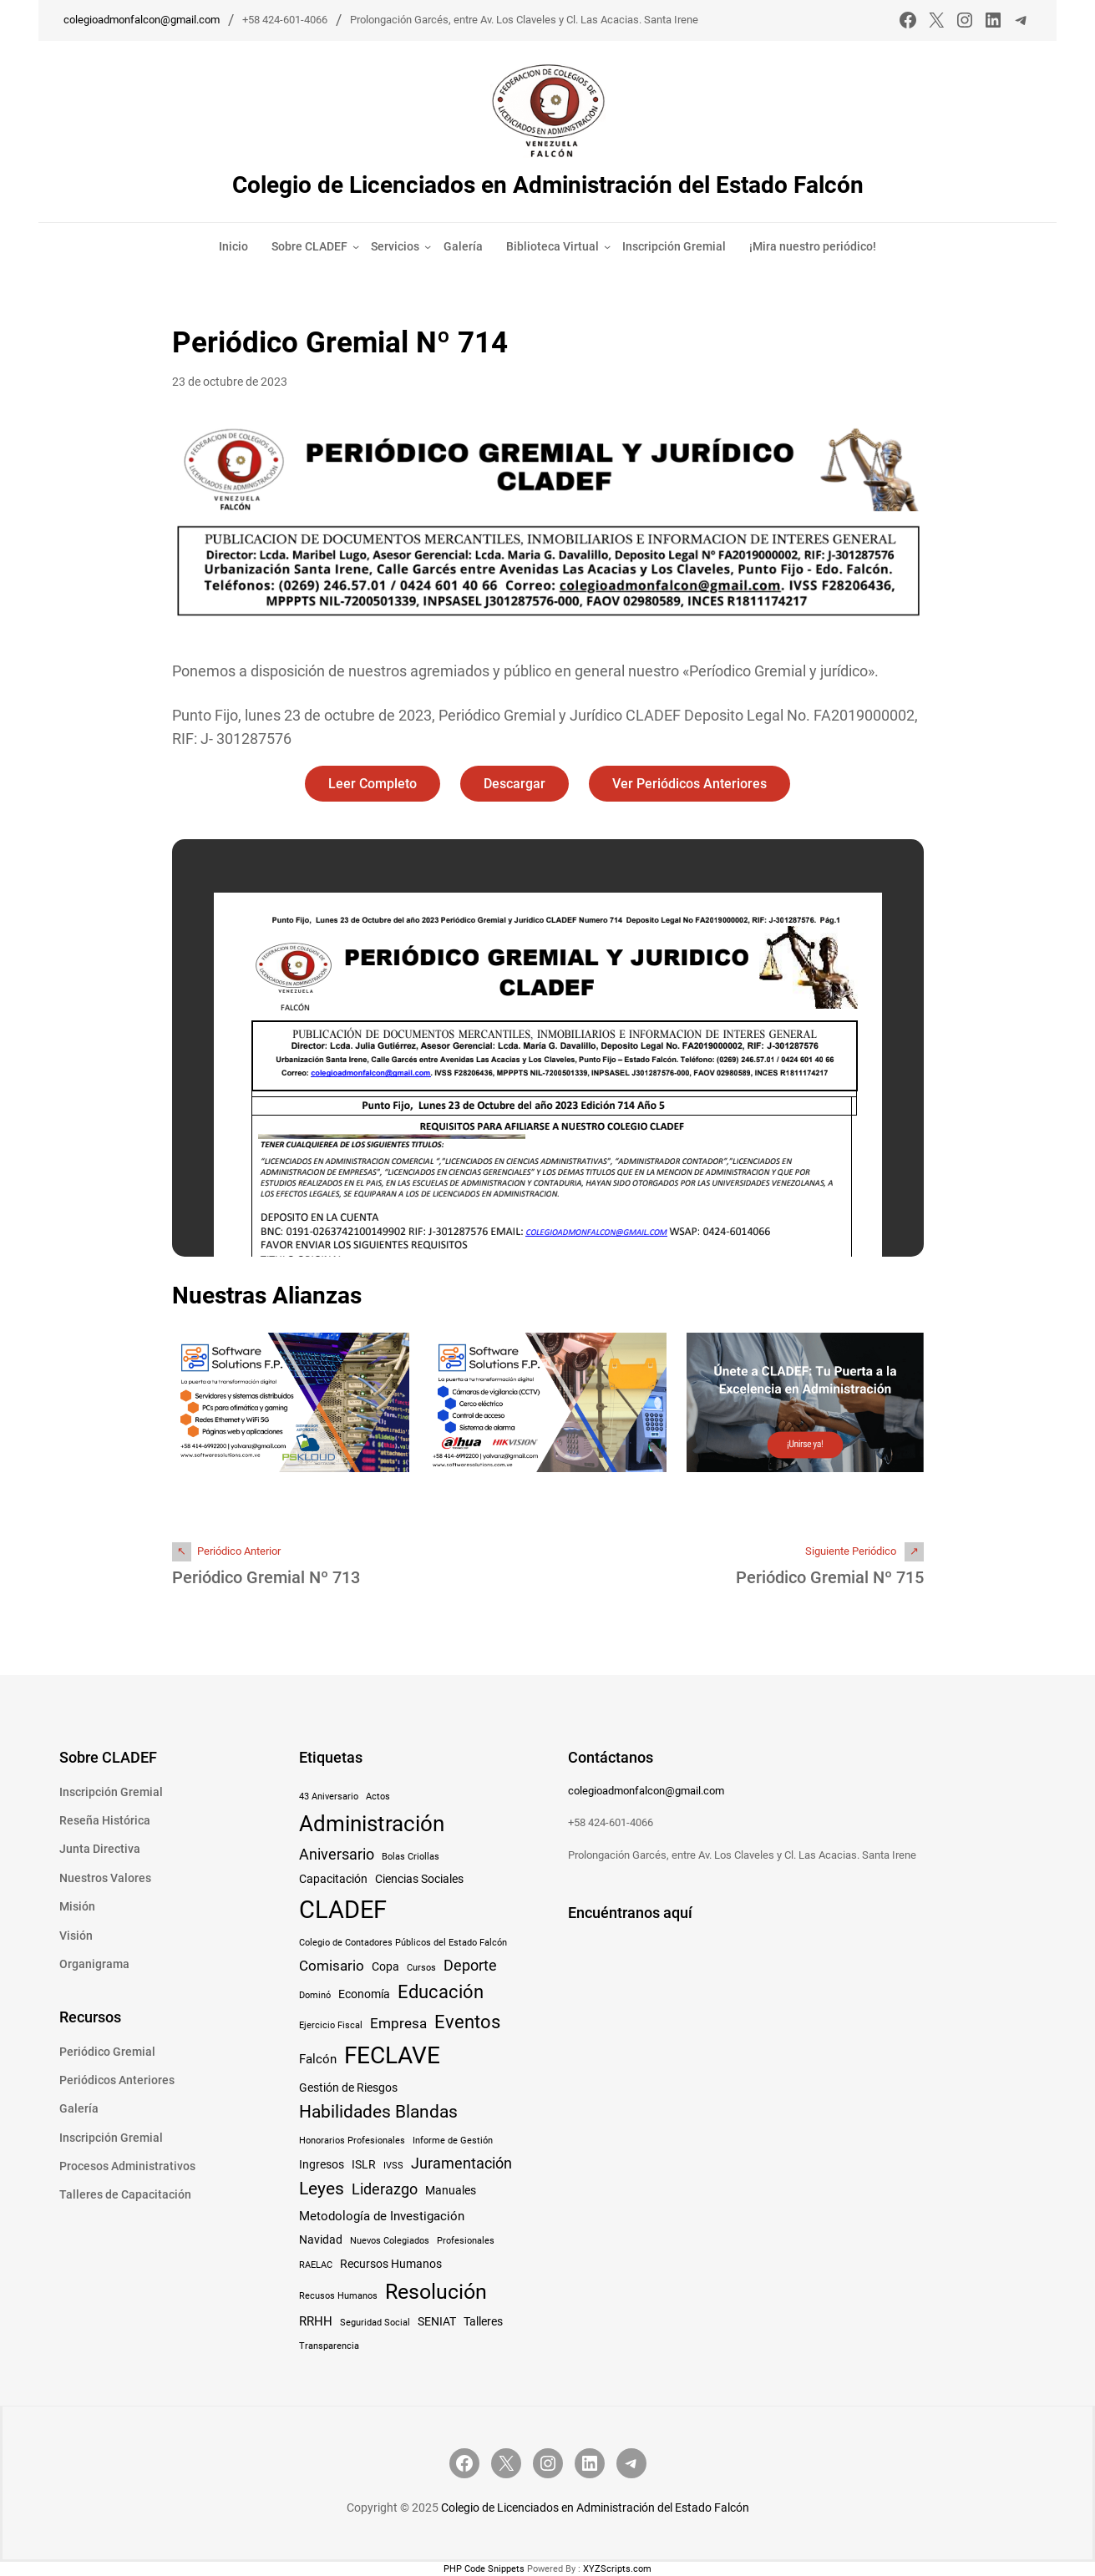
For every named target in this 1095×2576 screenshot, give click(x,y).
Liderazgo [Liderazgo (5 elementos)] (385, 2189)
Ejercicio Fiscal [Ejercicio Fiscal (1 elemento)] (330, 2025)
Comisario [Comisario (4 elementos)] (331, 1965)
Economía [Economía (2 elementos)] (364, 1994)
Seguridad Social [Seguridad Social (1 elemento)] (375, 2322)
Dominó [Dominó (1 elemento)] (315, 1995)
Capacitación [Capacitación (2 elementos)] (333, 1878)
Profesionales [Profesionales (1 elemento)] (465, 2240)
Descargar (514, 784)
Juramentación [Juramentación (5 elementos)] (461, 2163)
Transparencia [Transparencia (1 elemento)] (329, 2346)
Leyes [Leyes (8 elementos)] (321, 2189)
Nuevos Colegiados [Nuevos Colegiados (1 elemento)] (389, 2240)
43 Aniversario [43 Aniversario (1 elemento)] (328, 1796)
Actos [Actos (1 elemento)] (378, 1796)
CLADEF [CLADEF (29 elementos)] (343, 1909)
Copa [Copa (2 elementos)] (385, 1966)
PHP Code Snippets (484, 2568)
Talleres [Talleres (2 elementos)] (483, 2321)
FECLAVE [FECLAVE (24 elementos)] (392, 2055)
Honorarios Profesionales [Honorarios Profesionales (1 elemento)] (352, 2140)
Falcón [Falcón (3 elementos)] (318, 2059)
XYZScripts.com (617, 2568)
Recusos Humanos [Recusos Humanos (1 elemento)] (338, 2295)
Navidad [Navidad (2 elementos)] (320, 2239)
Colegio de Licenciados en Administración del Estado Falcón (548, 185)
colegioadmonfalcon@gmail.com (141, 19)
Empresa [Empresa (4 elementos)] (398, 2023)
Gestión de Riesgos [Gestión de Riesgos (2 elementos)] (348, 2087)
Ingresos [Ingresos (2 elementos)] (321, 2164)
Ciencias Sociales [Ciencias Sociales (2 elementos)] (419, 1878)
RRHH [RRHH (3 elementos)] (315, 2321)
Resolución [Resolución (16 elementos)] (436, 2291)
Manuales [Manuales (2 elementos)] (450, 2190)
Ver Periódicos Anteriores (689, 784)
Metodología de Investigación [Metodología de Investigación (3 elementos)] (381, 2216)
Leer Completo (372, 784)
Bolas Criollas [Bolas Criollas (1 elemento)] (410, 1856)
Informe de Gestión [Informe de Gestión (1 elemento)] (453, 2140)
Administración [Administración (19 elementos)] (371, 1823)
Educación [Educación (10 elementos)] (441, 1991)
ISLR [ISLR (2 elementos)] (364, 2164)
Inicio (233, 246)
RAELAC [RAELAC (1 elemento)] (315, 2265)
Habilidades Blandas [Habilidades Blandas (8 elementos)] (378, 2112)
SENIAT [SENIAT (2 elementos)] (437, 2321)
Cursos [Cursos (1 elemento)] (421, 1967)
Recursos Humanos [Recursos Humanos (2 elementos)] (391, 2263)
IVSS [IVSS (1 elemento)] (393, 2165)
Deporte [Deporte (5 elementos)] (470, 1965)
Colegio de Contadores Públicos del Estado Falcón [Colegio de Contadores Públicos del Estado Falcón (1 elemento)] (403, 1942)
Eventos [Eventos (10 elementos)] (467, 2021)
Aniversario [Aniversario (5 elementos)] (336, 1854)
